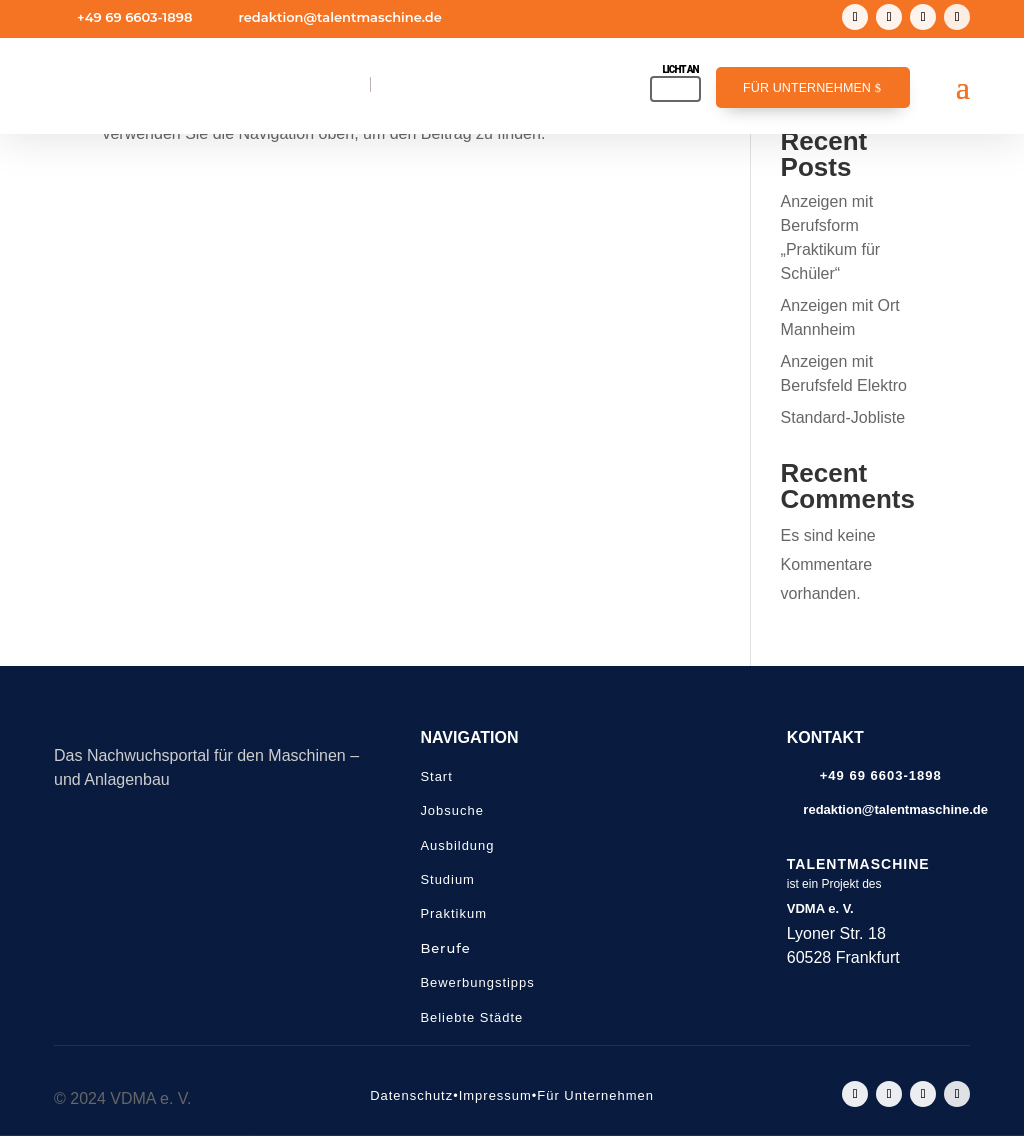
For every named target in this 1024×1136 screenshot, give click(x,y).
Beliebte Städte (471, 1017)
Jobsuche (451, 810)
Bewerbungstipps (477, 982)
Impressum (495, 1095)
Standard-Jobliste (843, 417)
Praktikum (453, 913)
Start (436, 776)
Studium (447, 879)
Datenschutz (411, 1095)
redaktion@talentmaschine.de (339, 17)
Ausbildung (457, 845)
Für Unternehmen (807, 88)
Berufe (445, 948)
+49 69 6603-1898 (134, 17)
